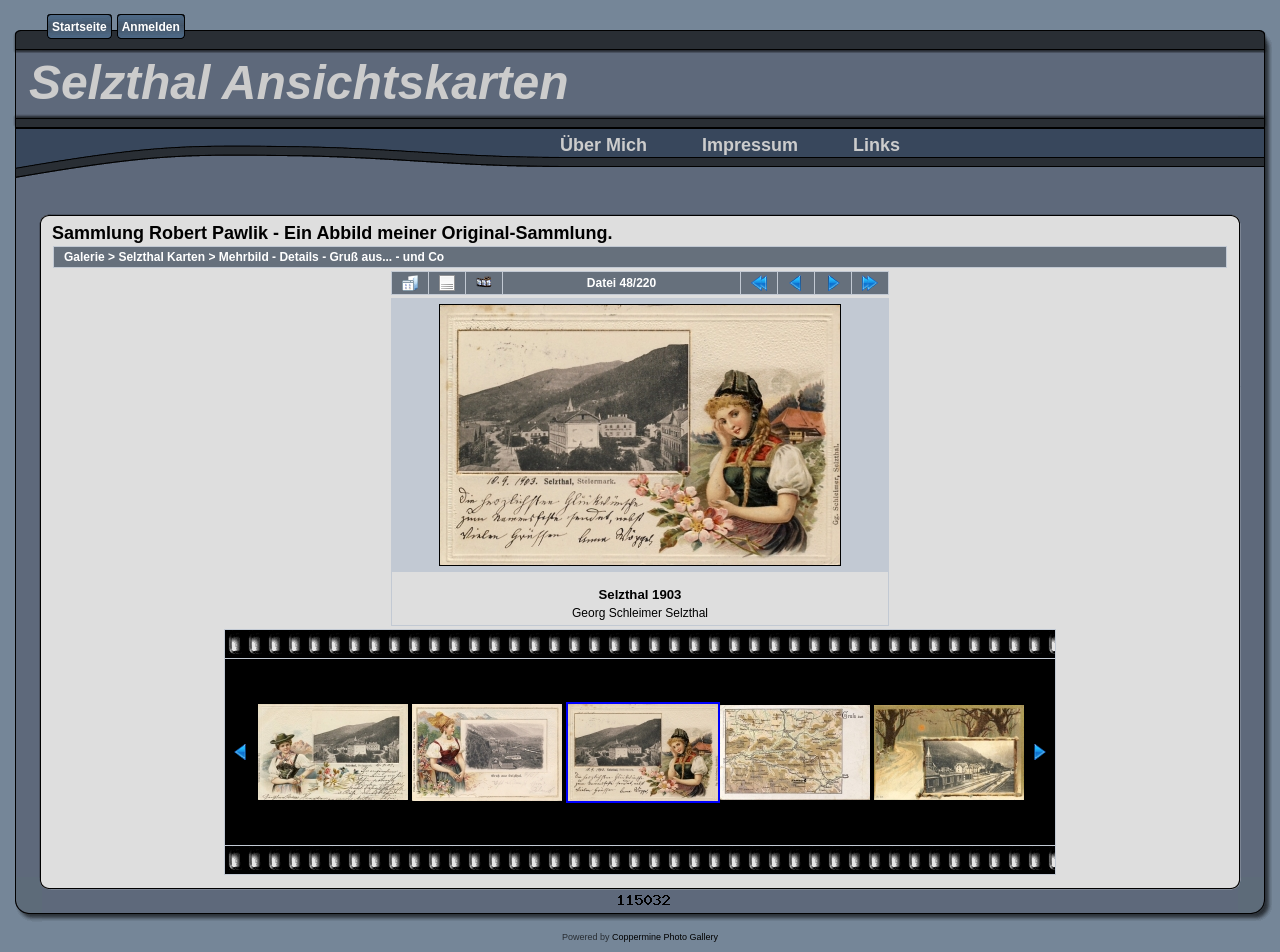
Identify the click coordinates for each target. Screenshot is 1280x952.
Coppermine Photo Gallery (665, 937)
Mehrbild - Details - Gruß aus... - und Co (331, 257)
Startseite (79, 27)
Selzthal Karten (161, 257)
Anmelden (151, 27)
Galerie (84, 257)
